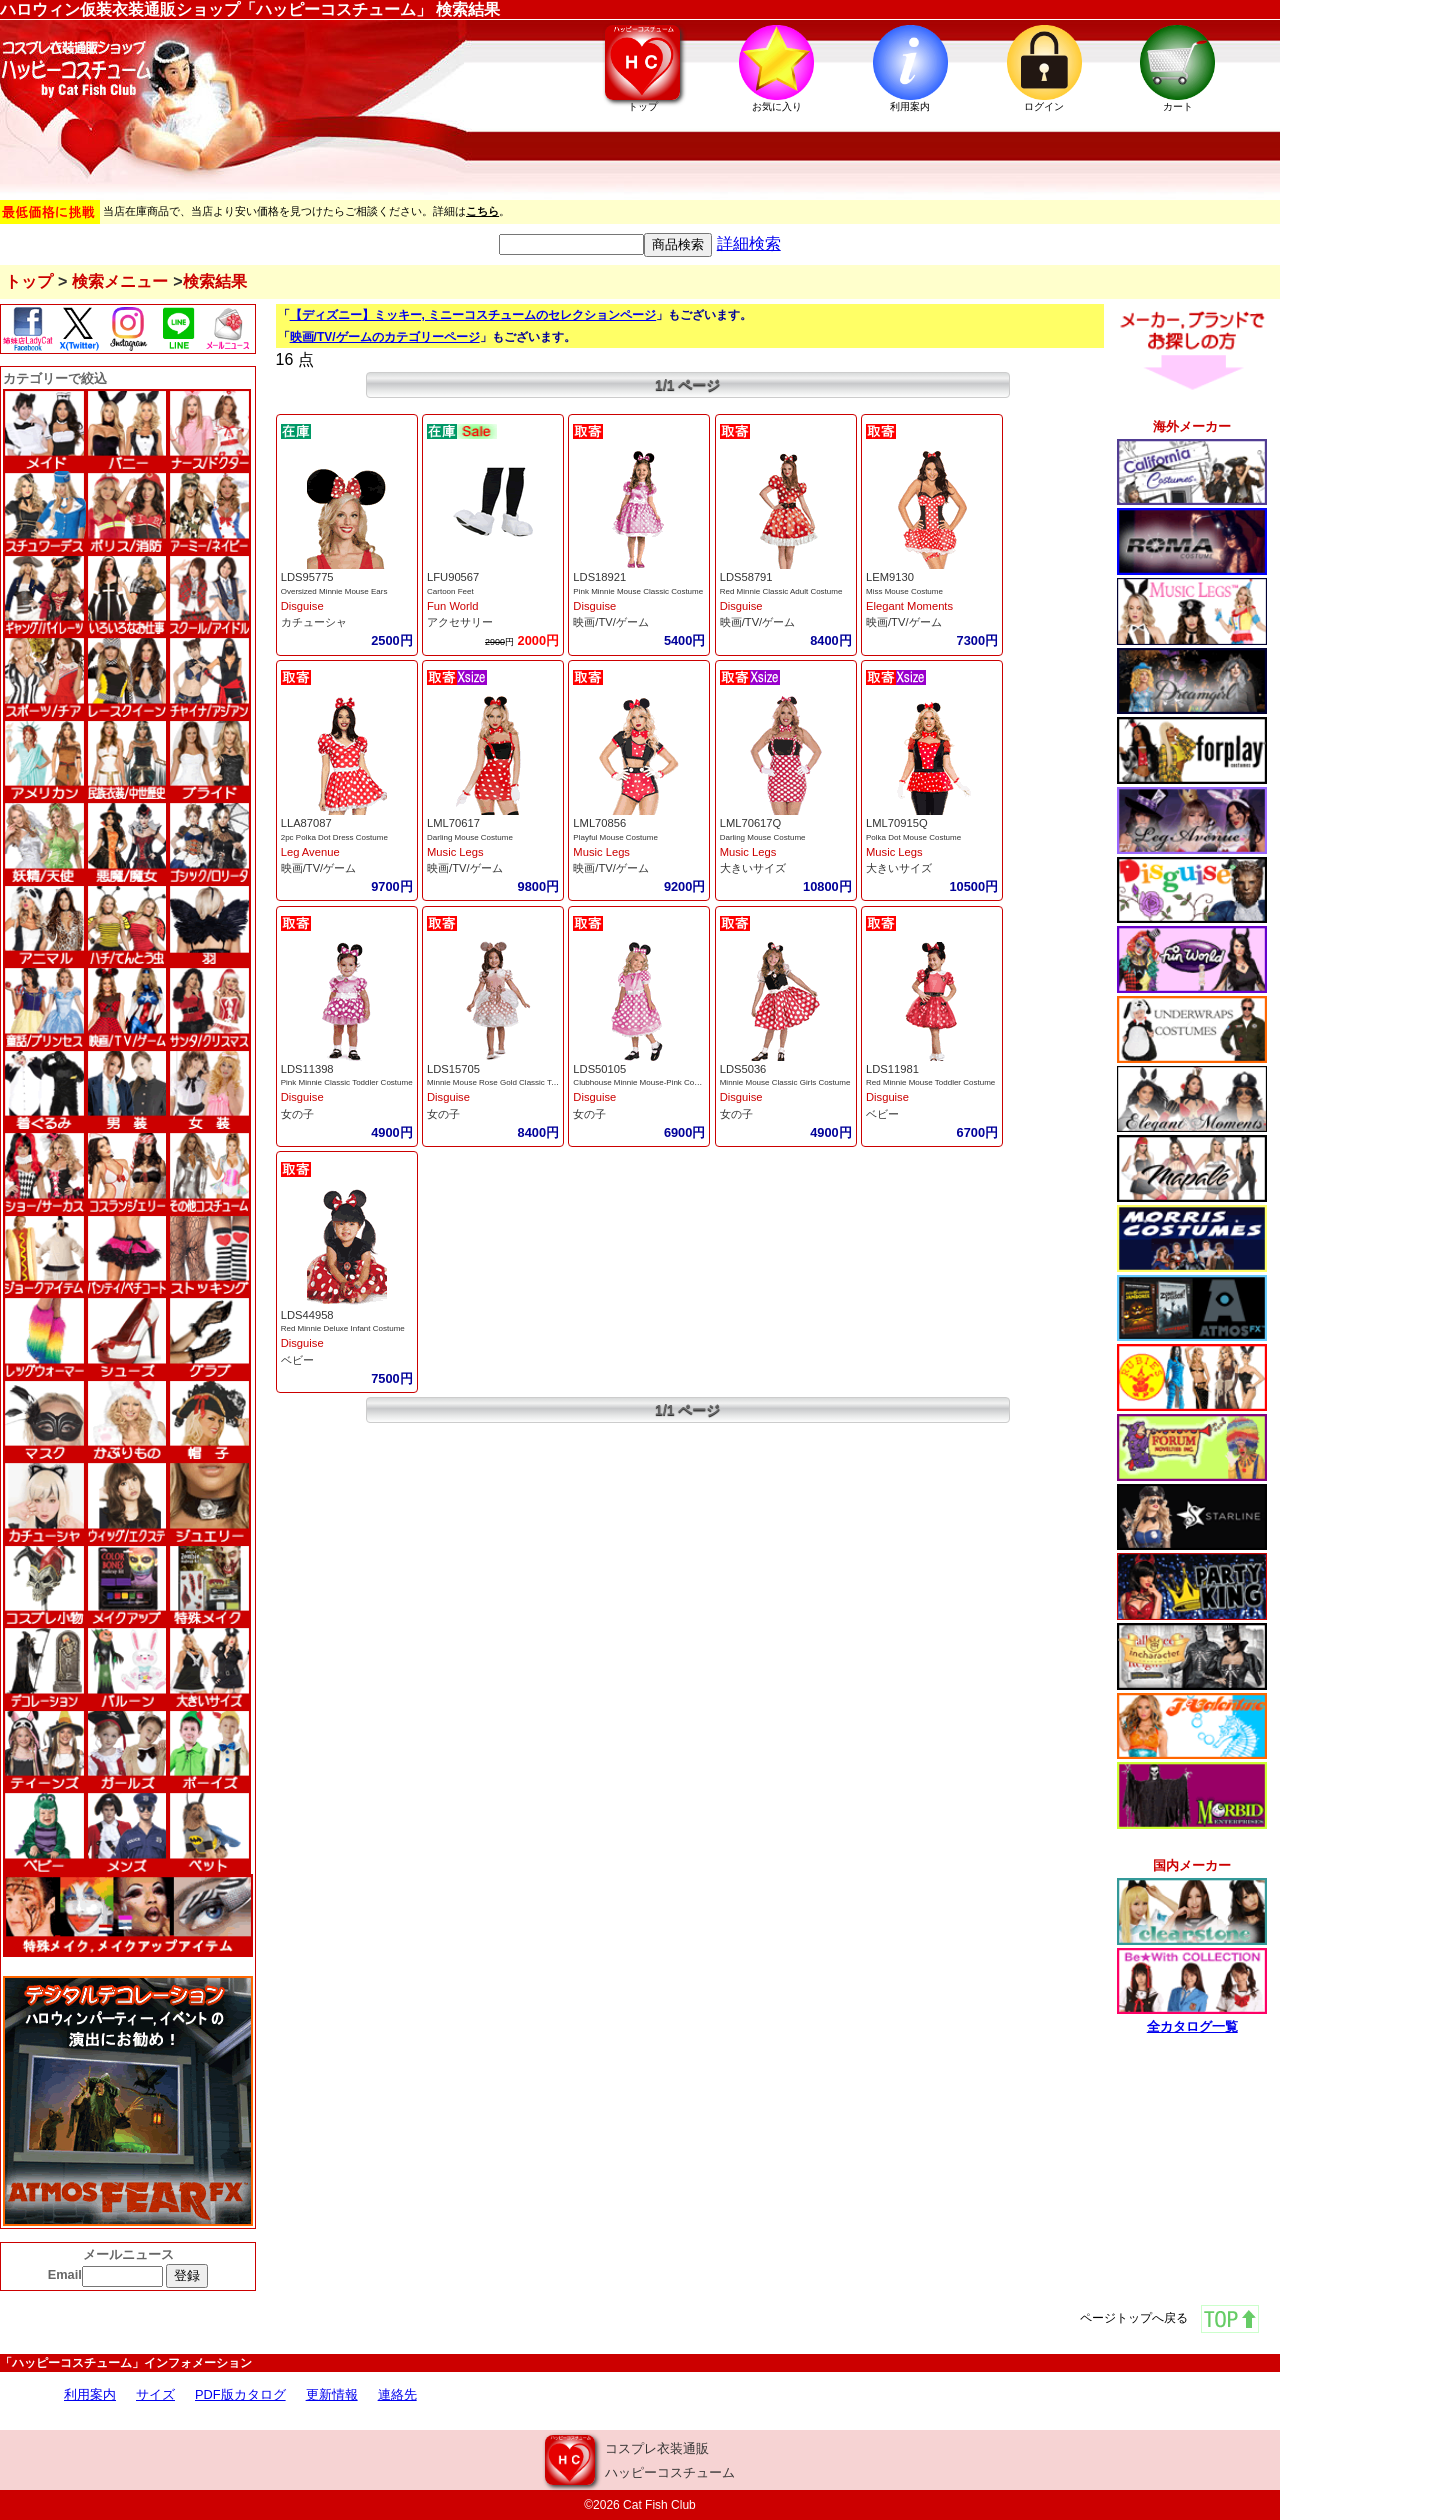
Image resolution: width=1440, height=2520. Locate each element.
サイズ (155, 2394)
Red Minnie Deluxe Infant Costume (343, 1328)
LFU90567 (453, 577)
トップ (29, 281)
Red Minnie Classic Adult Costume (781, 591)
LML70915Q (897, 823)
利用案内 (90, 2394)
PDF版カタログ (240, 2394)
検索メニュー (120, 281)
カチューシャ (314, 622)
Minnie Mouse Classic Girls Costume (785, 1082)
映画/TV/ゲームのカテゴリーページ (385, 337)
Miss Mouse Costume (904, 591)
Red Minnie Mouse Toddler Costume (930, 1082)
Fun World (452, 606)
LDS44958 (307, 1315)
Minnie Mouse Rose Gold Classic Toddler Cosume (516, 1082)
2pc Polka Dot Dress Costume (334, 837)
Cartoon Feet (450, 591)
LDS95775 (307, 577)
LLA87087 (306, 823)
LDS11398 (307, 1069)
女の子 (297, 1114)
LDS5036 (743, 1069)
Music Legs (455, 852)
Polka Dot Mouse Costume (913, 837)
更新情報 (332, 2394)
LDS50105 (599, 1069)
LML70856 (599, 823)
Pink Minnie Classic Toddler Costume (347, 1082)
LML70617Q (751, 823)
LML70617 (453, 823)
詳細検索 (749, 243)
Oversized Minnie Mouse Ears (334, 591)
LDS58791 (746, 577)
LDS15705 (453, 1069)
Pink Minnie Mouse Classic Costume (638, 591)
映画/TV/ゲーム (611, 622)
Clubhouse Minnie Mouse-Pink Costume (644, 1082)
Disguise (302, 606)
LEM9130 (890, 577)
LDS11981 (892, 1069)
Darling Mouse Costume (470, 837)
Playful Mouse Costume (615, 837)
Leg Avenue (310, 852)
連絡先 (397, 2394)
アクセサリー (460, 622)
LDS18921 (599, 577)
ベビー (882, 1114)
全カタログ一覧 (1192, 2026)
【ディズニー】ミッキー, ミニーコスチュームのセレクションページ (473, 315)
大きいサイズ (753, 868)
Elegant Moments (909, 606)
